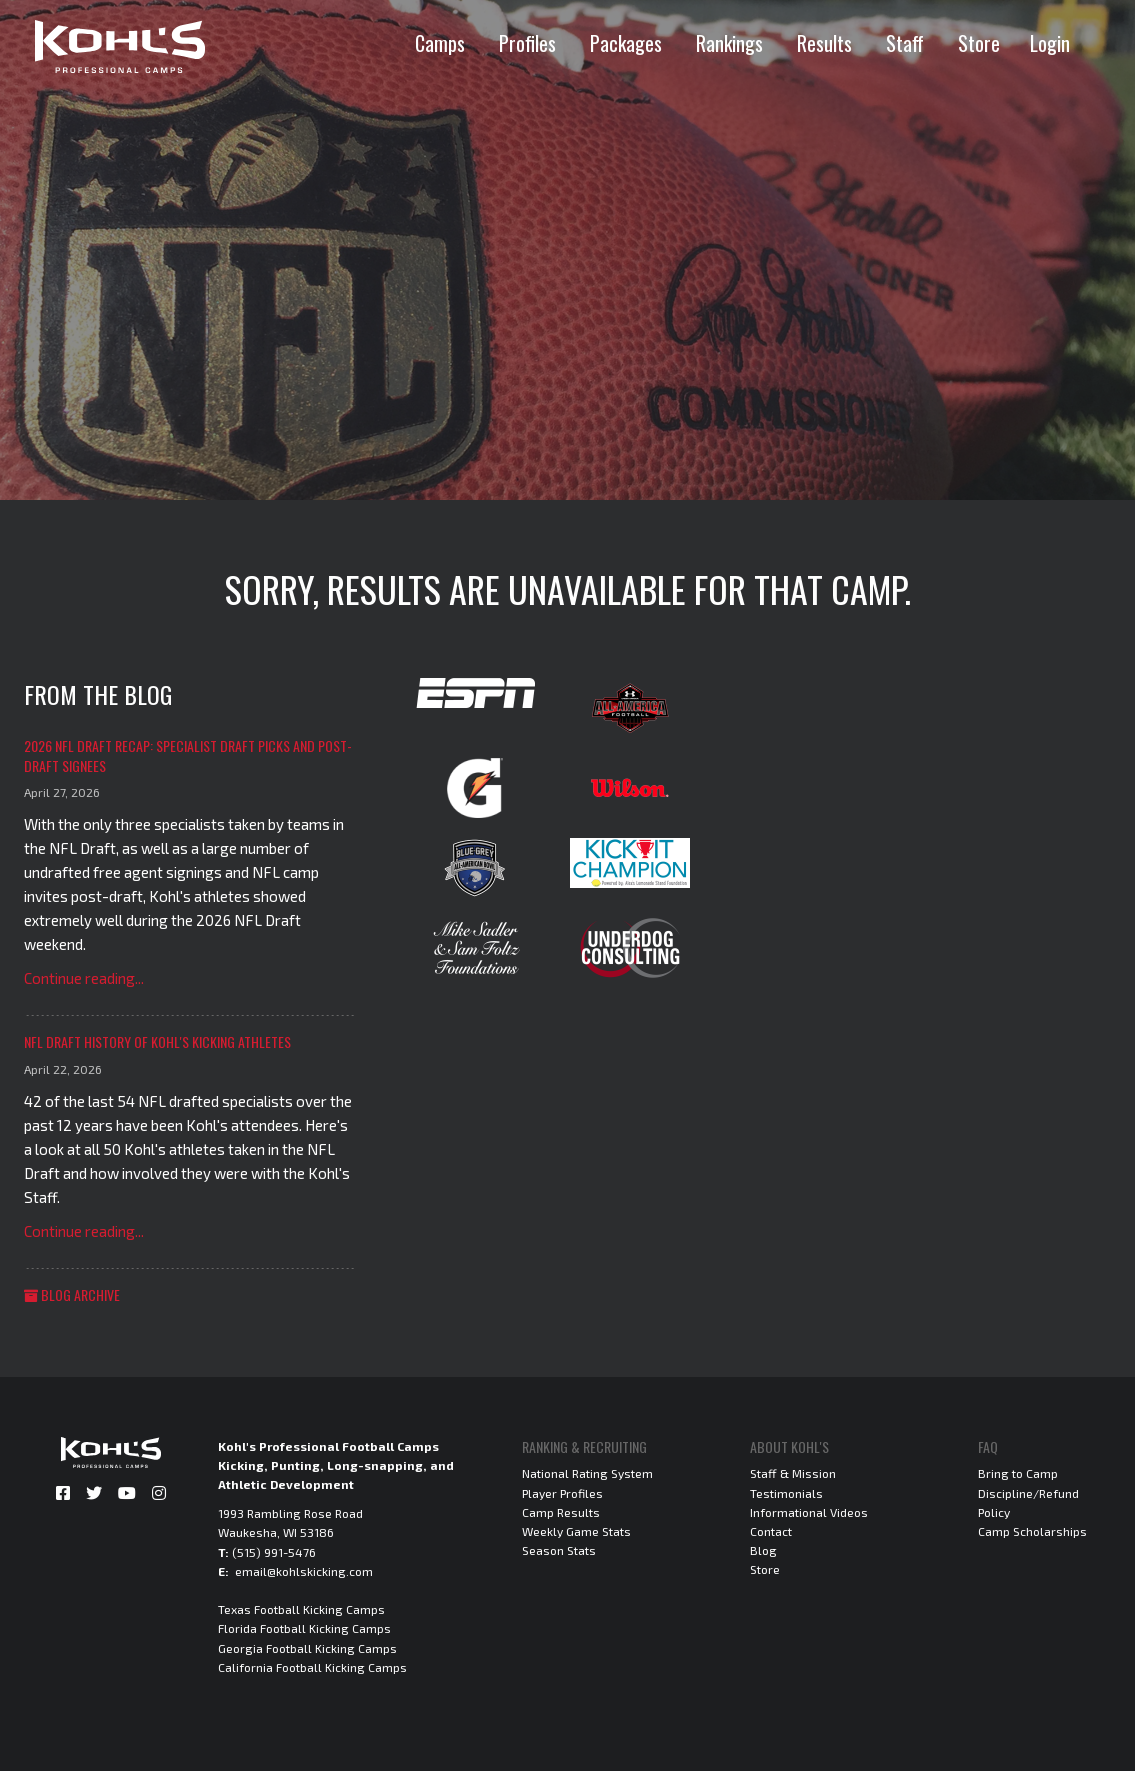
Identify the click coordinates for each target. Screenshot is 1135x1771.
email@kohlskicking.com (304, 1571)
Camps (440, 43)
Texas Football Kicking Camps (301, 1609)
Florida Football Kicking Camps (304, 1628)
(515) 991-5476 (274, 1552)
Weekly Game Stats (576, 1531)
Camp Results (561, 1512)
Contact (771, 1531)
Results (824, 43)
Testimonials (786, 1493)
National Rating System (587, 1473)
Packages (626, 43)
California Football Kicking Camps (312, 1667)
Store (979, 43)
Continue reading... (84, 978)
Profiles (527, 43)
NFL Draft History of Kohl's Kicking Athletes (157, 1041)
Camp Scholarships (1032, 1531)
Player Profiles (562, 1493)
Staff (905, 43)
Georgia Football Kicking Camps (307, 1648)
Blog (763, 1550)
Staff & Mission (793, 1473)
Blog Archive (72, 1294)
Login (1050, 43)
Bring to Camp (1018, 1473)
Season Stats (559, 1550)
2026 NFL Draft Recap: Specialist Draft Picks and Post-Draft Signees (188, 755)
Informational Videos (809, 1512)
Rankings (729, 43)
